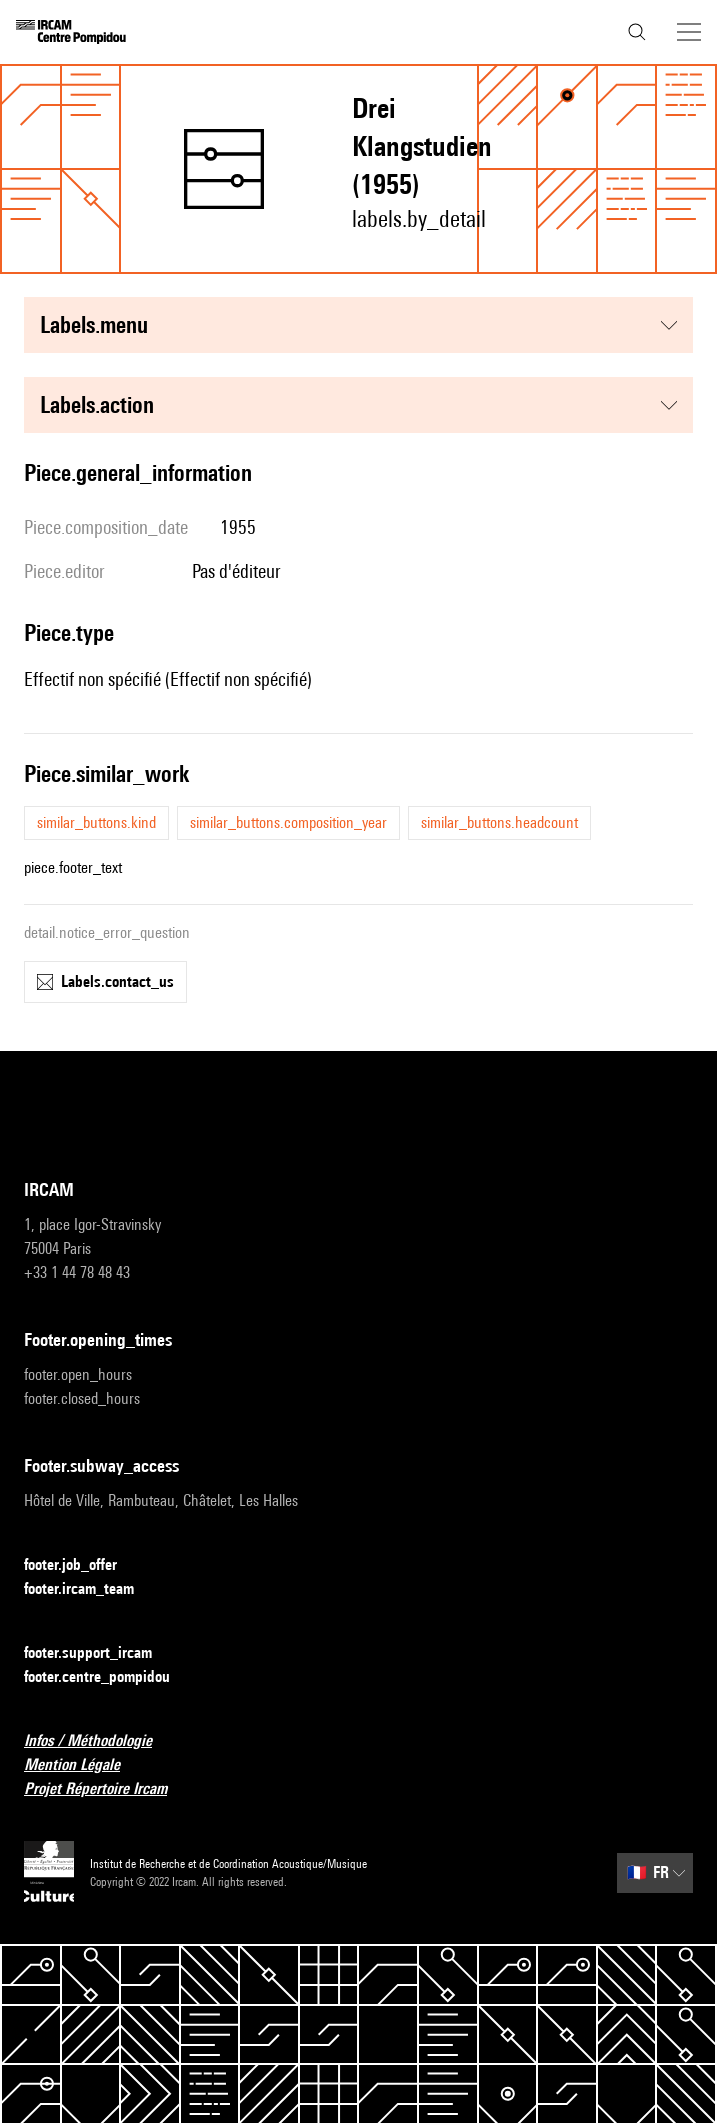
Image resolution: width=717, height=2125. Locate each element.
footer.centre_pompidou (109, 1677)
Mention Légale (84, 1765)
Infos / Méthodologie (100, 1741)
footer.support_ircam (100, 1653)
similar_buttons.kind (96, 822)
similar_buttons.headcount (499, 822)
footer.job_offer (82, 1565)
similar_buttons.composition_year (288, 822)
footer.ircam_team (91, 1589)
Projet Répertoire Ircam (107, 1789)
